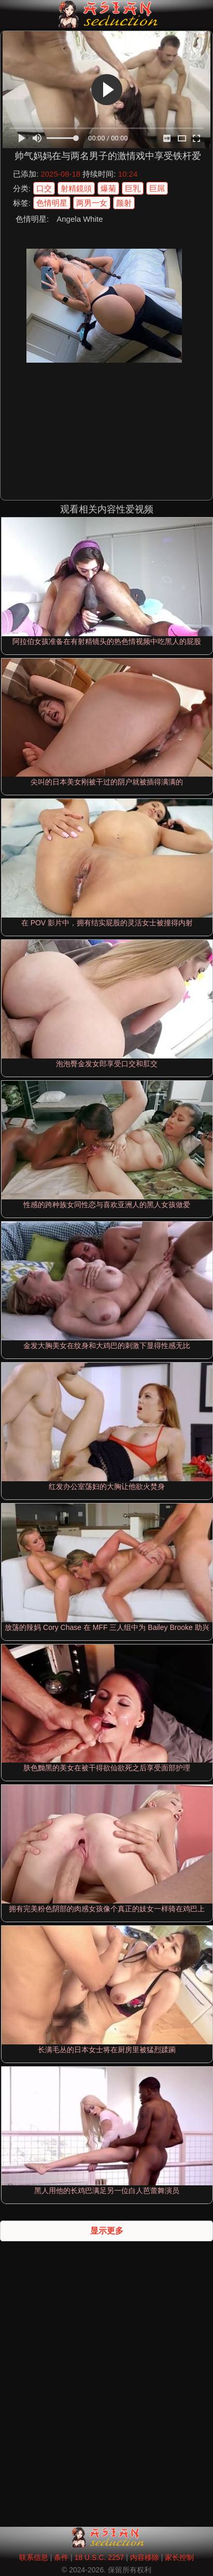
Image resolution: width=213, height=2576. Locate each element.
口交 (44, 188)
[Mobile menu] (9, 14)
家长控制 (179, 2557)
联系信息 (33, 2557)
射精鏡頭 (76, 188)
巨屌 (157, 188)
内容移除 (144, 2557)
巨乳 (132, 188)
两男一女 (91, 202)
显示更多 (106, 2230)
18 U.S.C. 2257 (99, 2557)
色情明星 (51, 202)
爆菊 (108, 188)
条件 (61, 2557)
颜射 (124, 202)
